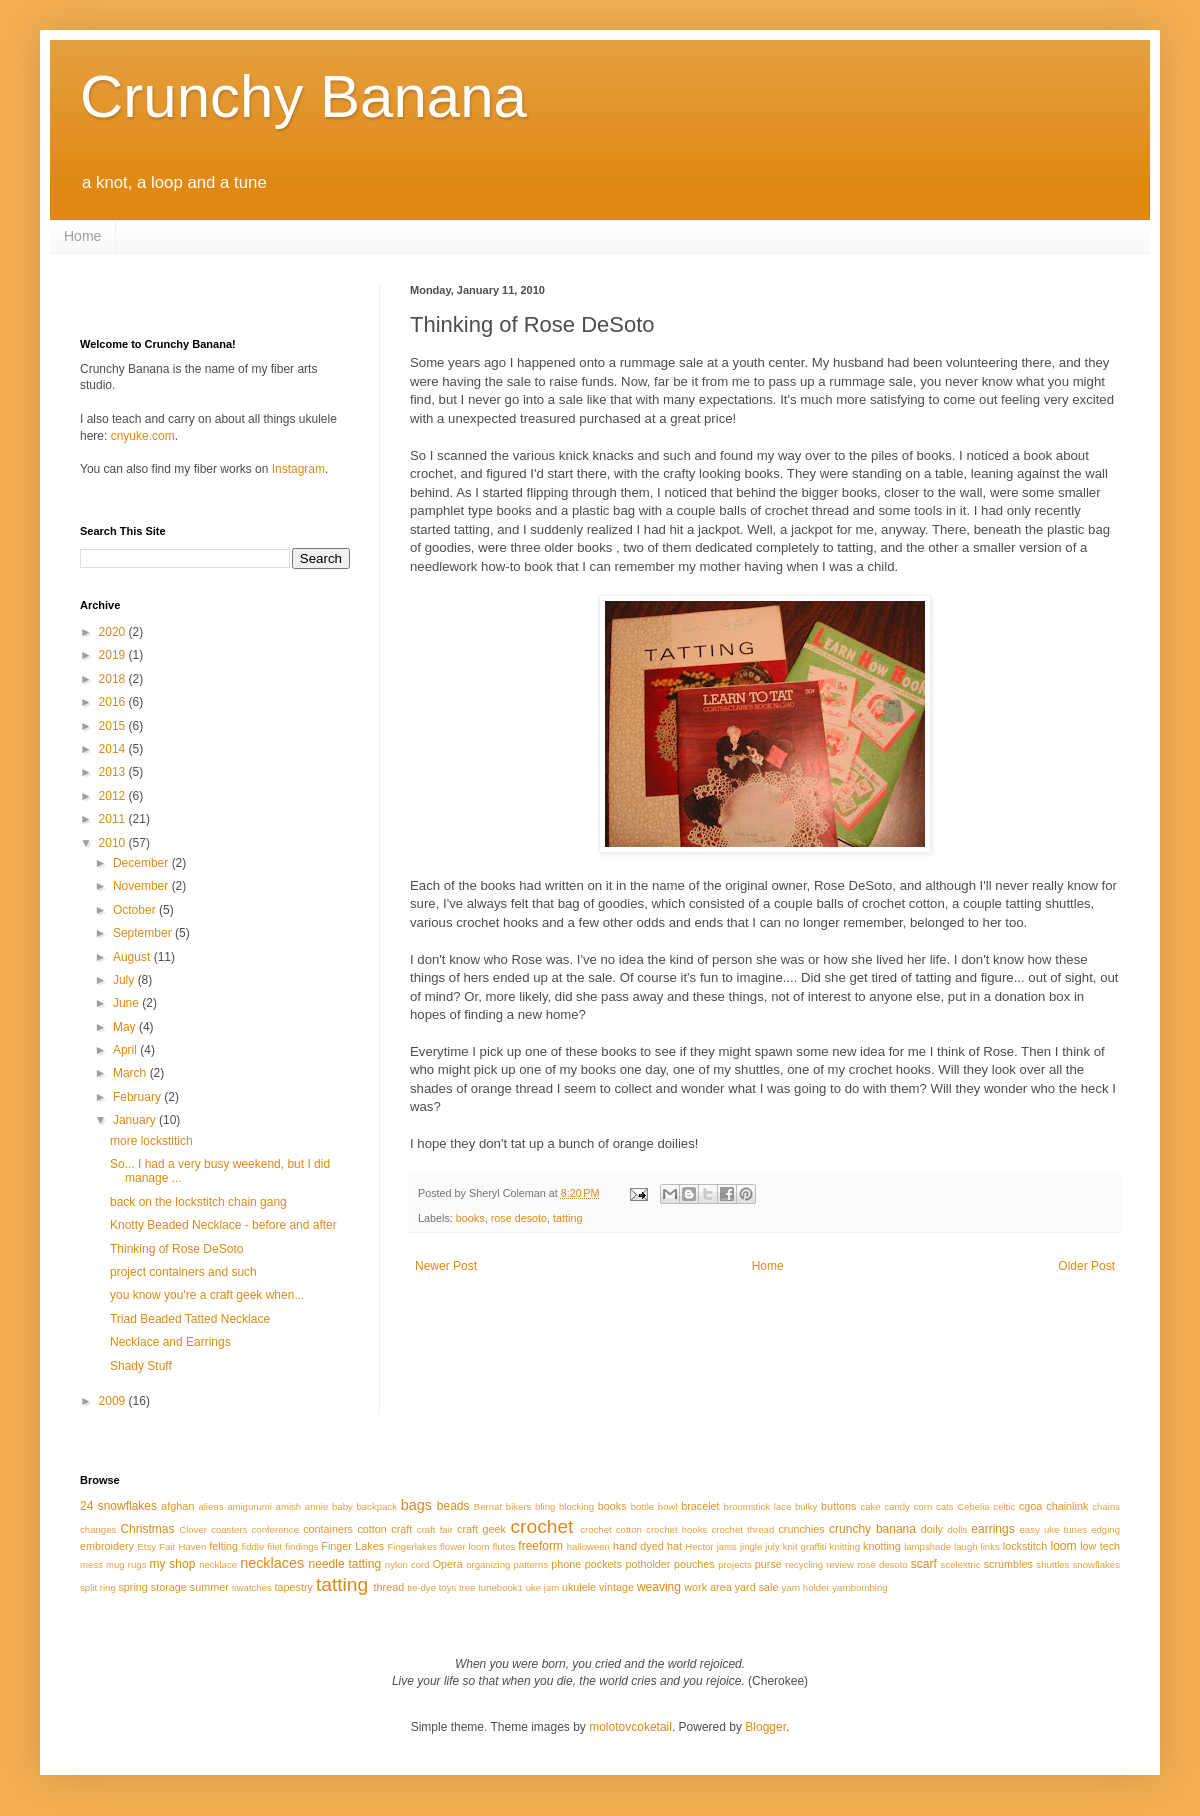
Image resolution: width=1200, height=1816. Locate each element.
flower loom (464, 1546)
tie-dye (421, 1587)
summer (209, 1587)
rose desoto (519, 1218)
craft (401, 1529)
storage (169, 1587)
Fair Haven (182, 1546)
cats (945, 1506)
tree (467, 1587)
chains (1106, 1506)
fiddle (252, 1546)
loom (1064, 1546)
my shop (173, 1564)
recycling (804, 1564)
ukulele (579, 1587)
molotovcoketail (630, 1727)
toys (448, 1587)
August (133, 957)
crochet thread (742, 1529)
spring (132, 1587)
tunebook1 (500, 1587)
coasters (229, 1529)
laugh (965, 1546)
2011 (114, 819)
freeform (540, 1546)
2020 (114, 632)
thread (389, 1587)
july (772, 1546)
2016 (114, 702)
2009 (114, 1401)
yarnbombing (859, 1587)
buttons (838, 1506)
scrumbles (1008, 1564)
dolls (957, 1529)
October (136, 910)
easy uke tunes (1053, 1529)
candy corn (908, 1506)
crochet (541, 1526)
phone (566, 1564)
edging (1105, 1529)
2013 (114, 772)
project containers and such (183, 1272)
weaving (659, 1587)
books (470, 1218)
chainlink (1067, 1506)
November (142, 886)
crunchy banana (872, 1529)
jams (727, 1546)
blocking (576, 1506)
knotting (882, 1546)
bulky (806, 1506)
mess (91, 1564)
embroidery (107, 1546)
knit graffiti (805, 1546)
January (136, 1120)
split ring (98, 1587)
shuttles (1052, 1564)
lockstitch (1025, 1546)
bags (416, 1505)
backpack (376, 1506)
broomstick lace (758, 1506)
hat (674, 1546)
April (126, 1050)
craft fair (435, 1529)
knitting (845, 1546)
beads (453, 1506)
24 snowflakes (118, 1506)
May (126, 1027)
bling (545, 1506)
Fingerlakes (412, 1546)
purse (768, 1564)
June (127, 1003)
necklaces (272, 1563)
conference (275, 1529)
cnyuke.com (143, 436)
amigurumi (249, 1506)
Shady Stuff (141, 1366)
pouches (694, 1564)
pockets (603, 1564)
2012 (114, 796)
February (138, 1097)
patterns (531, 1564)
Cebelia (973, 1506)
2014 (114, 749)
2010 (114, 843)
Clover (193, 1529)
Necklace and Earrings (170, 1342)
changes (98, 1529)
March (131, 1073)
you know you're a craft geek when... (207, 1295)
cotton (371, 1529)
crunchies (801, 1529)
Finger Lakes (352, 1546)
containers (328, 1529)
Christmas (147, 1529)
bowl (668, 1506)
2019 (114, 655)
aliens (210, 1506)
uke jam (543, 1587)
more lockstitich (151, 1141)
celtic (1004, 1506)
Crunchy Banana (303, 96)
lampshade (927, 1546)
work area (707, 1587)
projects (735, 1564)
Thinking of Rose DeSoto (176, 1249)
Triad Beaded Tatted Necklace (190, 1319)
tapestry (294, 1587)
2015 (114, 726)
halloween (588, 1546)
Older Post (1086, 1266)
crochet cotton (611, 1529)
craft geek (481, 1529)
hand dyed (638, 1546)
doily (932, 1529)
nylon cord (407, 1564)
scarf (924, 1564)
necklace (218, 1564)
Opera (448, 1564)
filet (274, 1546)
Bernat (488, 1506)
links (990, 1546)
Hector (699, 1546)
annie (316, 1506)
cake (870, 1506)
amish (289, 1506)
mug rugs (126, 1564)
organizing (488, 1564)
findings (301, 1546)
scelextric (961, 1564)
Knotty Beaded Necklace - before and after (223, 1225)
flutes (503, 1546)
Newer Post (446, 1266)
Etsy (146, 1546)
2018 (114, 679)
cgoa (1030, 1506)
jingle (751, 1546)
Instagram (298, 469)
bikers (519, 1506)
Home (82, 236)
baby (342, 1506)
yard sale (757, 1587)
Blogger (765, 1727)
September (144, 933)
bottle (642, 1506)
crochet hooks (676, 1529)
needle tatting (345, 1564)
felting (223, 1546)
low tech (1100, 1546)
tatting (567, 1218)
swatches (252, 1587)
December (142, 863)
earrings (992, 1529)
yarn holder (806, 1587)
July (125, 980)
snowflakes (1096, 1564)
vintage (616, 1587)
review (840, 1564)
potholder (647, 1564)
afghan (177, 1506)
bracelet (700, 1506)
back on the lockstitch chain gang (198, 1202)
